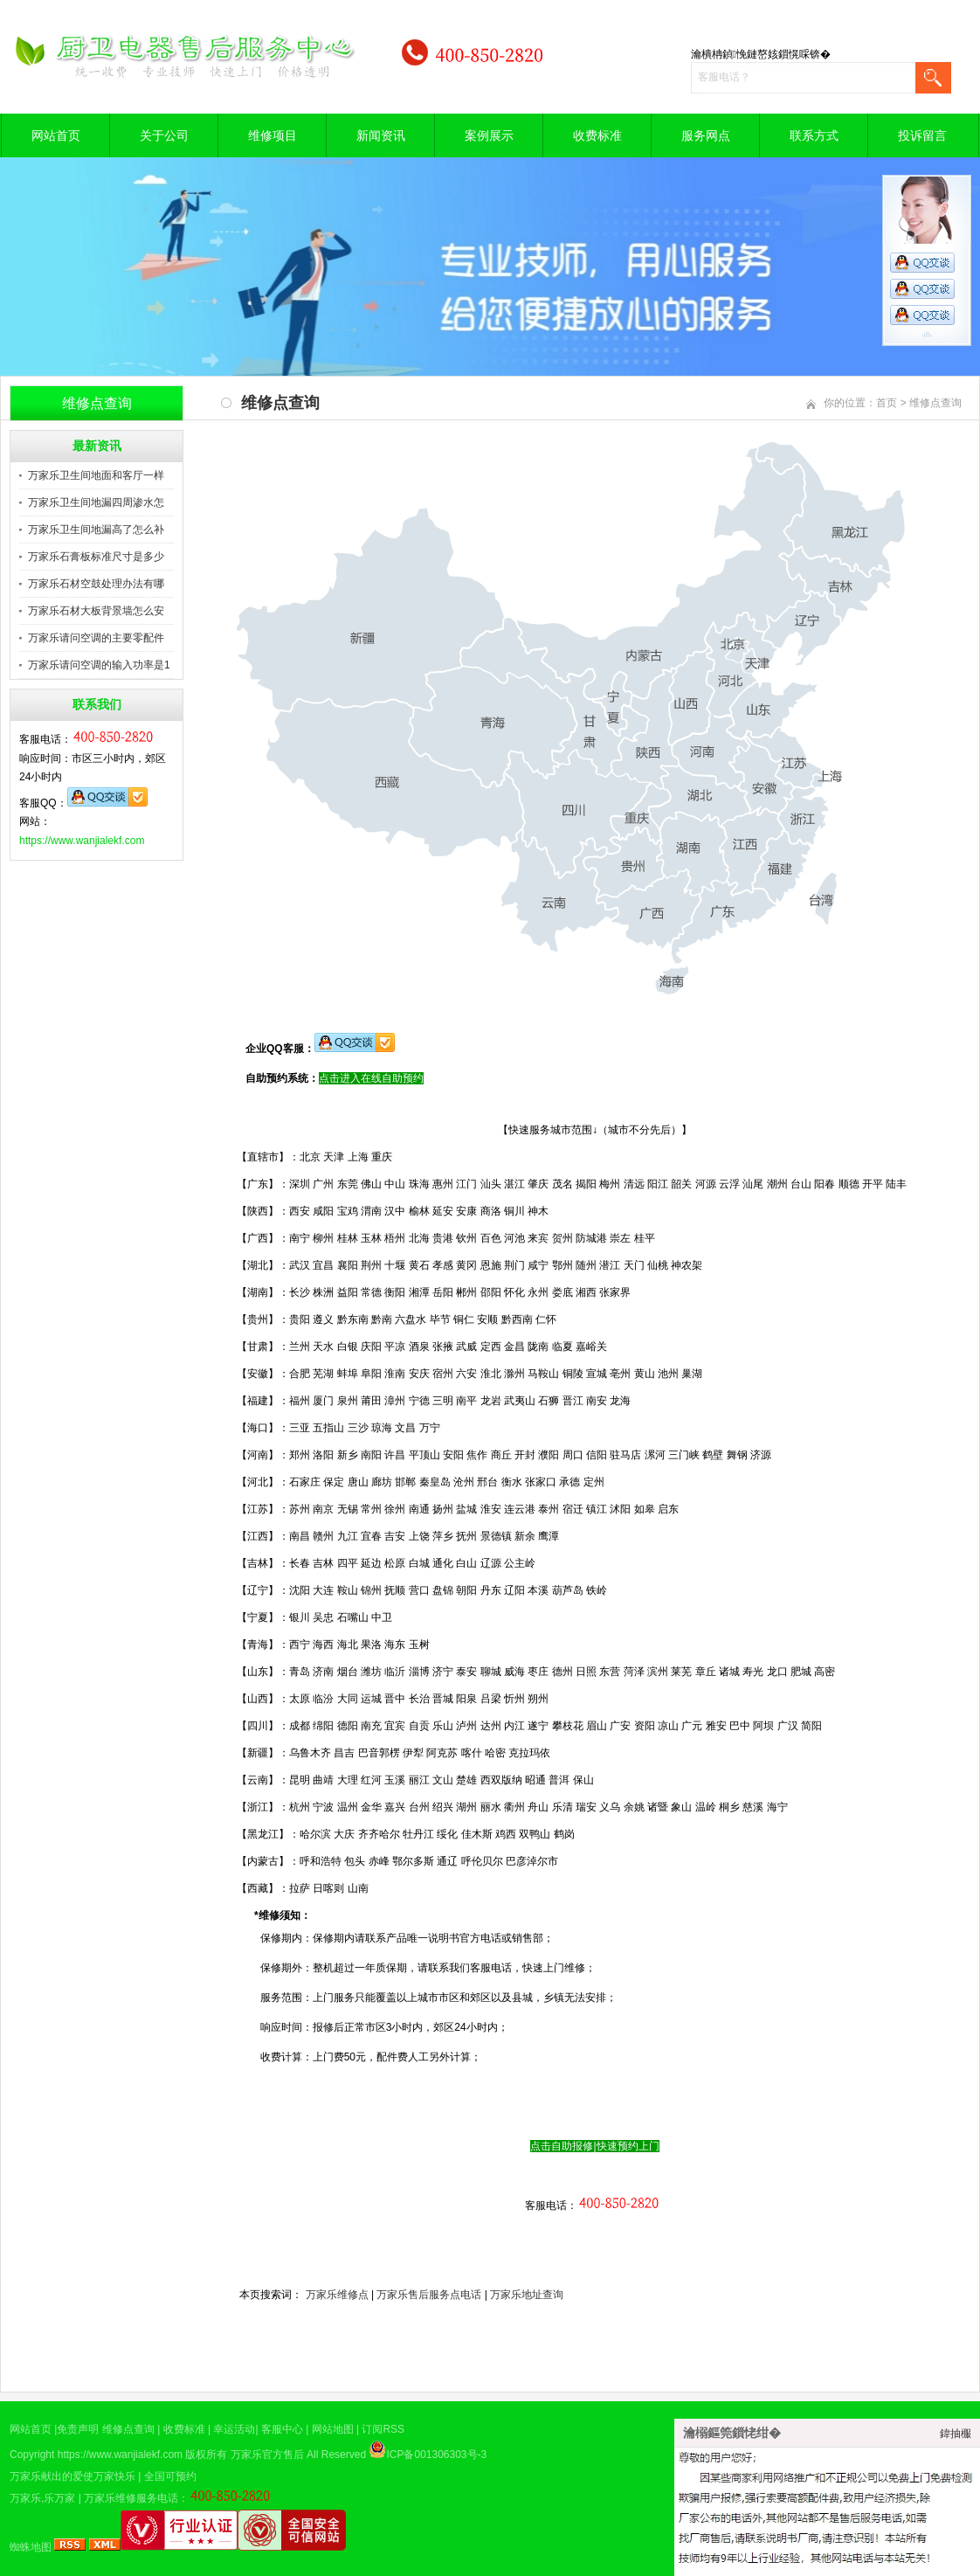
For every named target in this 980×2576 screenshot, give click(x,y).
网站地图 (333, 2429)
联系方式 (814, 135)
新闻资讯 (380, 135)
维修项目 (272, 135)
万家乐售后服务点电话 (428, 2295)
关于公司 (164, 135)
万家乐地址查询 (526, 2295)
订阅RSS (383, 2429)
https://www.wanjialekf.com (81, 840)
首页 (886, 403)
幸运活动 (234, 2429)
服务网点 (705, 135)
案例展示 (489, 135)
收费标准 (597, 135)
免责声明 (78, 2429)
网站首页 (55, 135)
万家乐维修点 (337, 2295)
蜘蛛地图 (31, 2547)
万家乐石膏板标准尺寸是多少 (96, 557)
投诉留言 (922, 135)
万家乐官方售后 (267, 2454)
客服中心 (282, 2429)
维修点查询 (935, 403)
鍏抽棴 (955, 2433)
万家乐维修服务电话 (131, 2498)
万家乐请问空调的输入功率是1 (99, 665)
